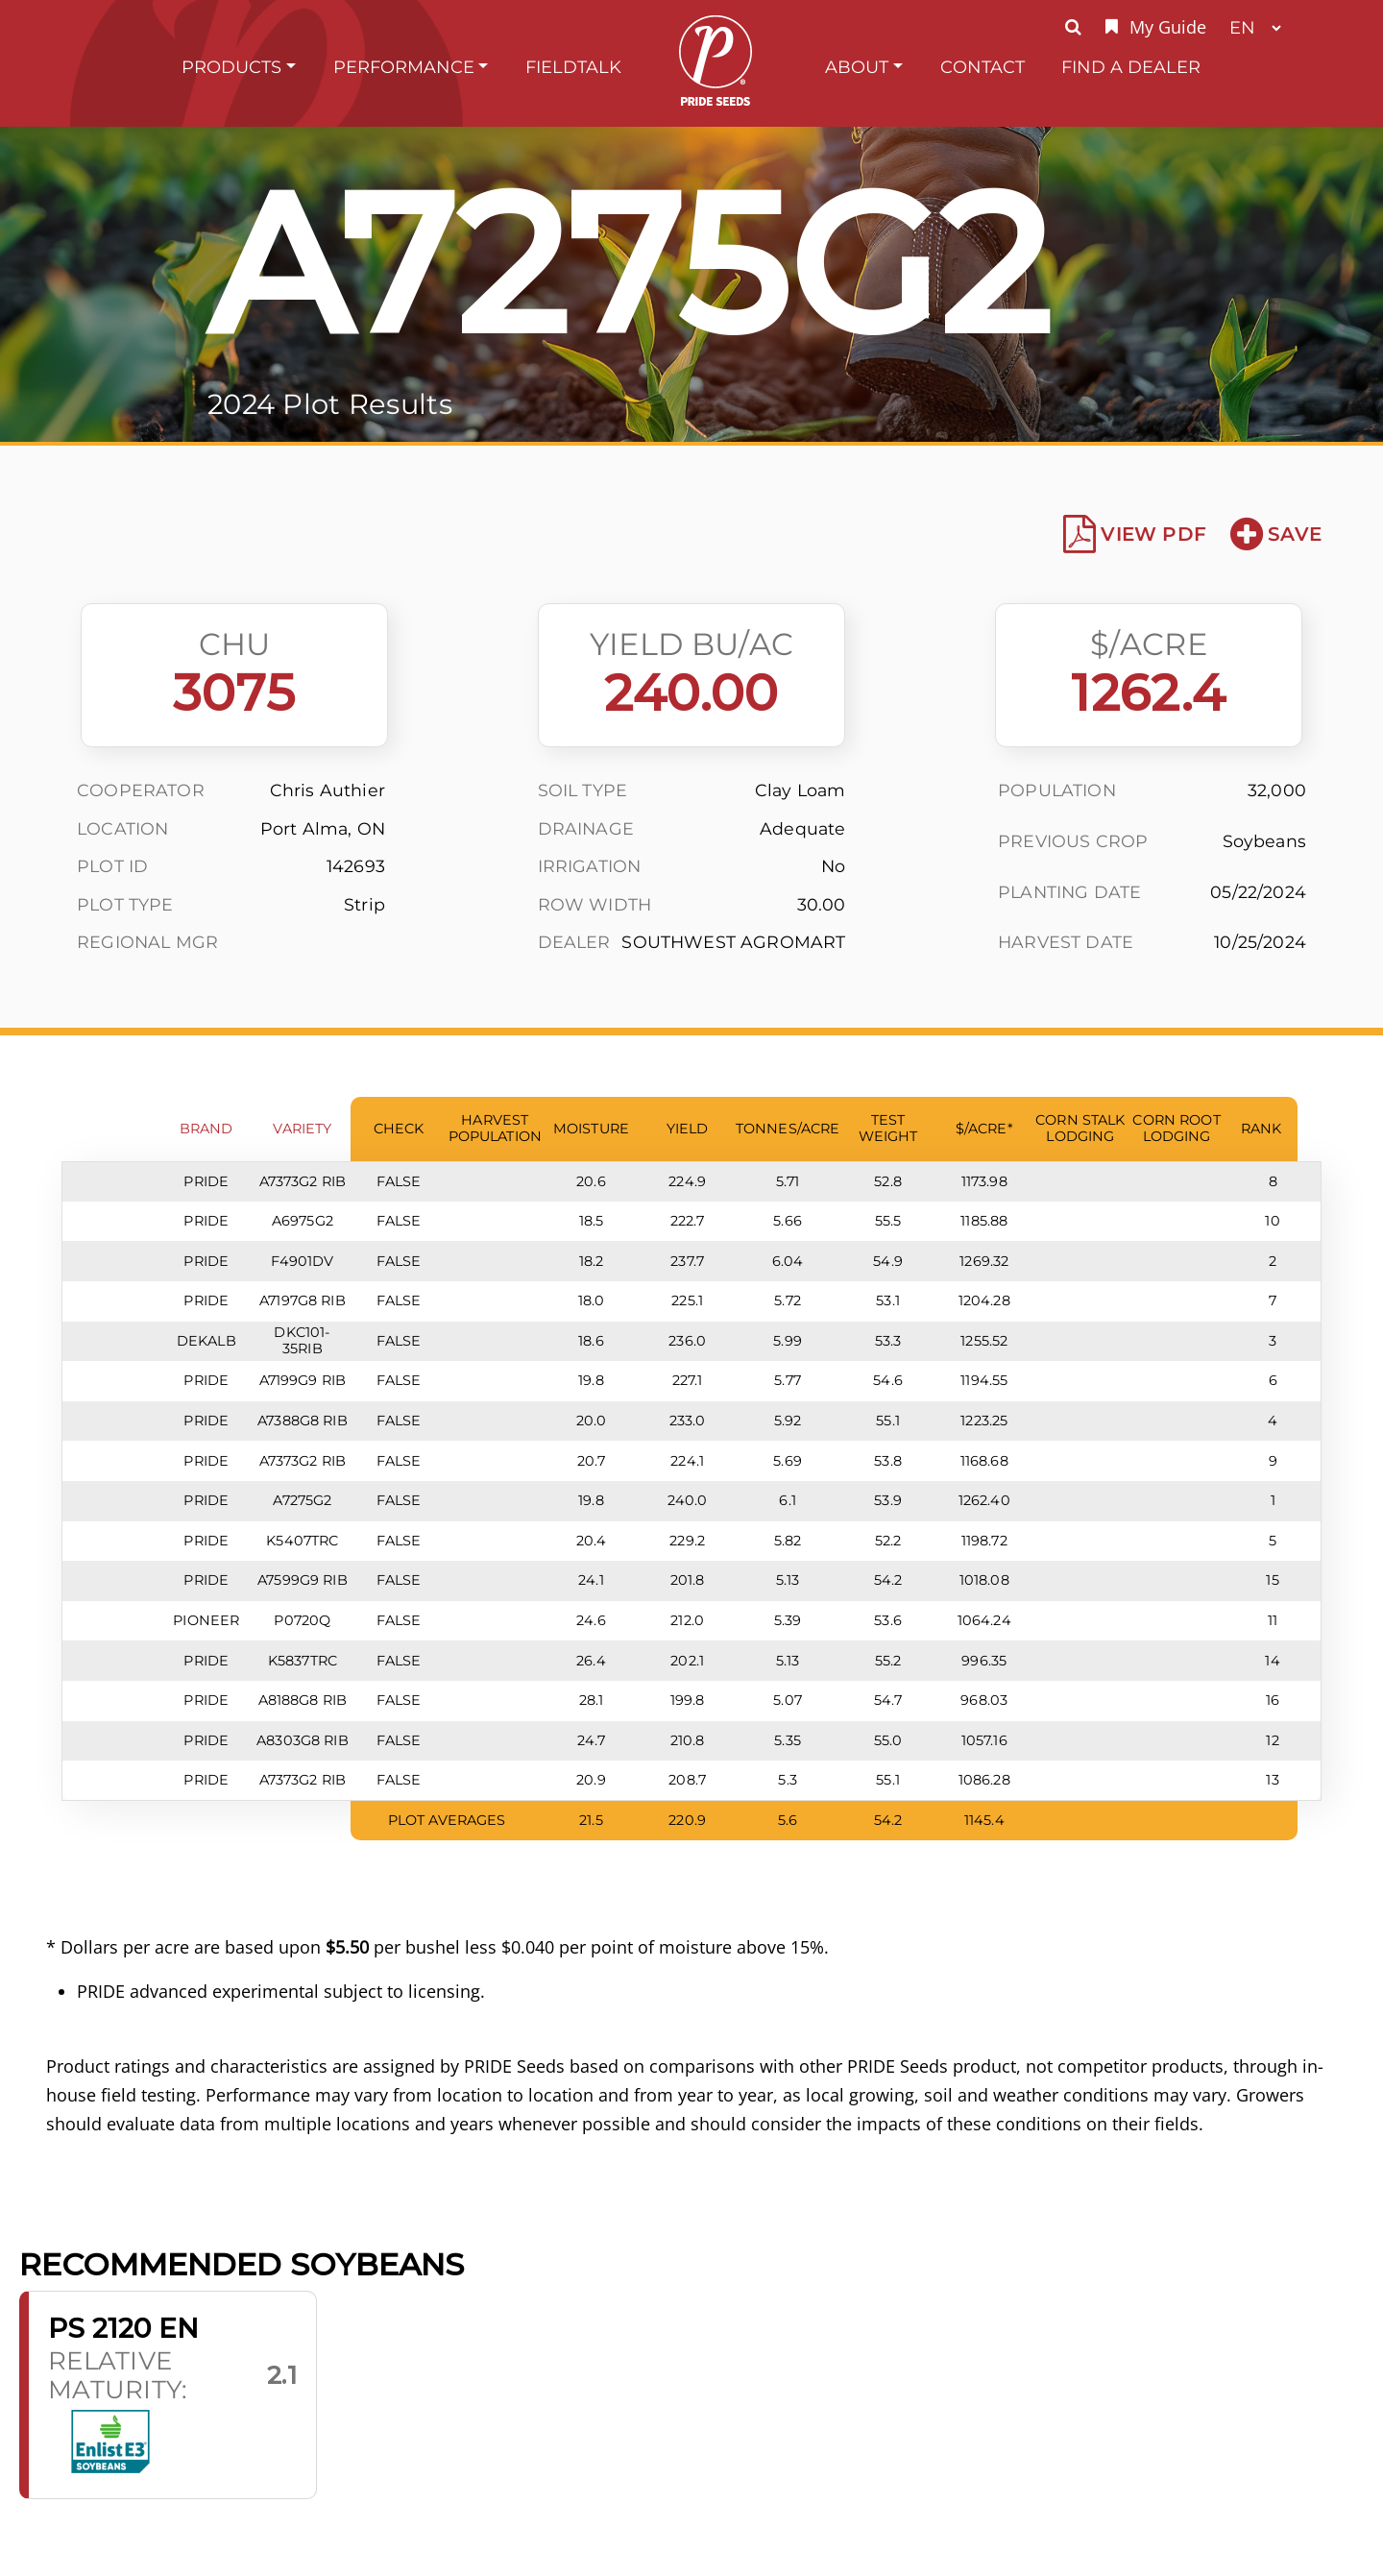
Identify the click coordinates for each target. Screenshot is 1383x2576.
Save (1276, 534)
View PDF (1134, 534)
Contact (982, 67)
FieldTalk (573, 67)
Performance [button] (403, 67)
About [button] (856, 67)
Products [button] (231, 67)
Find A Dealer (1131, 67)
